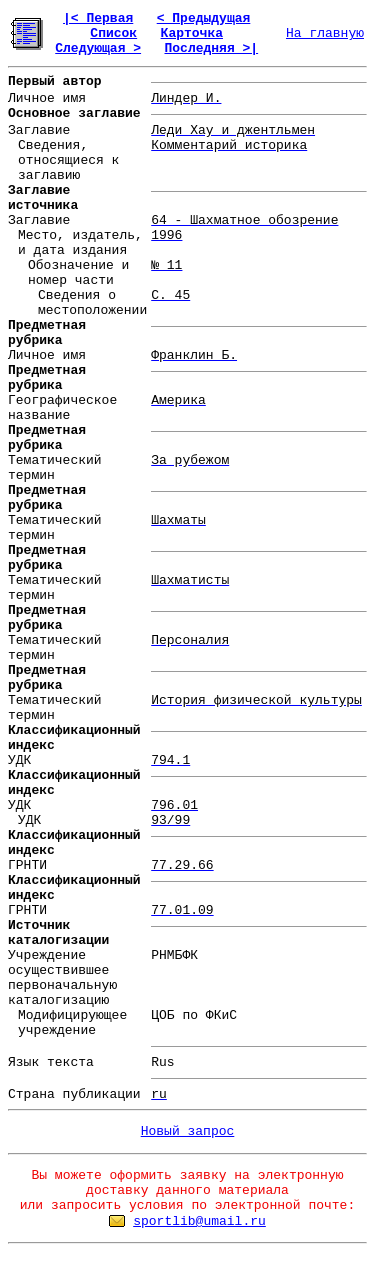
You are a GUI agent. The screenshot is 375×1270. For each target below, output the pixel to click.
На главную (325, 33)
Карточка (192, 33)
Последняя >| (211, 48)
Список (113, 33)
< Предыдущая (204, 18)
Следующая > (98, 48)
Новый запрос (188, 1131)
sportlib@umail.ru (199, 1221)
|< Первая (98, 18)
